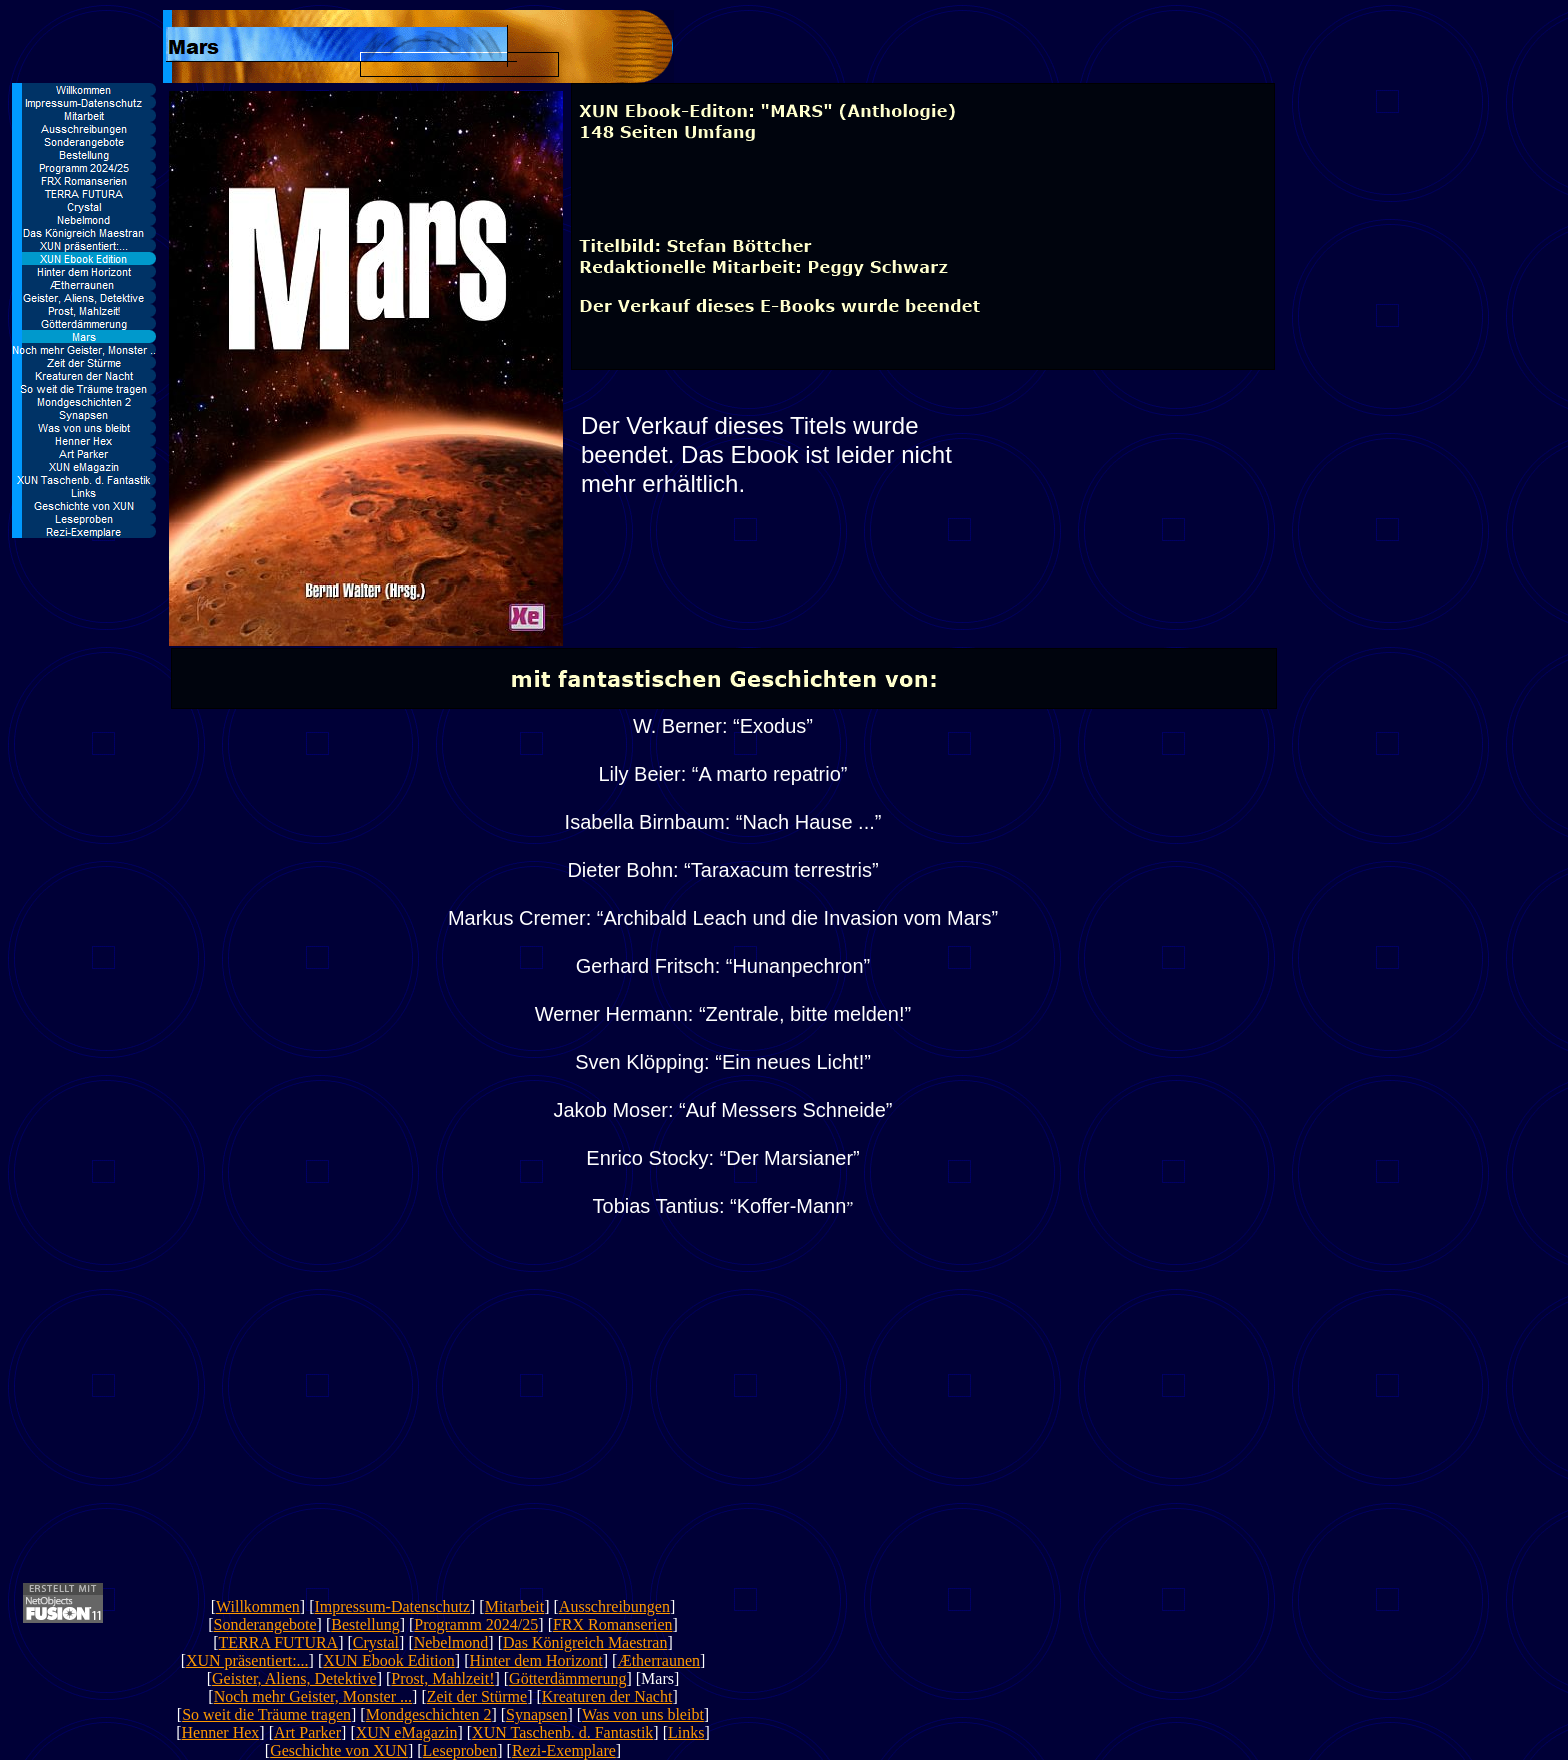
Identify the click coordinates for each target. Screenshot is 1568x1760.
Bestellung (365, 1624)
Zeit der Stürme (477, 1696)
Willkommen (258, 1606)
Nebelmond (451, 1642)
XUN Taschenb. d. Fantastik (562, 1732)
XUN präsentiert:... (247, 1660)
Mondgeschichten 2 (429, 1714)
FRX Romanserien (613, 1624)
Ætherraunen (658, 1660)
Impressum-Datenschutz (392, 1606)
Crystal (376, 1642)
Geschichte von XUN (339, 1750)
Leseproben (460, 1750)
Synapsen (536, 1714)
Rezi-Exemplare (564, 1750)
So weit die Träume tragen (266, 1714)
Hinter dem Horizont (535, 1660)
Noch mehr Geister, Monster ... (313, 1696)
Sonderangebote (264, 1624)
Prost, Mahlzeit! (442, 1678)
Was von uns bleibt (643, 1714)
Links (686, 1732)
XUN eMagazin (407, 1732)
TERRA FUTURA (279, 1642)
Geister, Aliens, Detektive (294, 1678)
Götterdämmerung (567, 1678)
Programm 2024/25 (476, 1624)
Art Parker (307, 1732)
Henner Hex (221, 1732)
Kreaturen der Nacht (607, 1696)
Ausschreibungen (614, 1606)
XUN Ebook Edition (389, 1660)
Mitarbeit (515, 1606)
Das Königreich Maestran (585, 1642)
